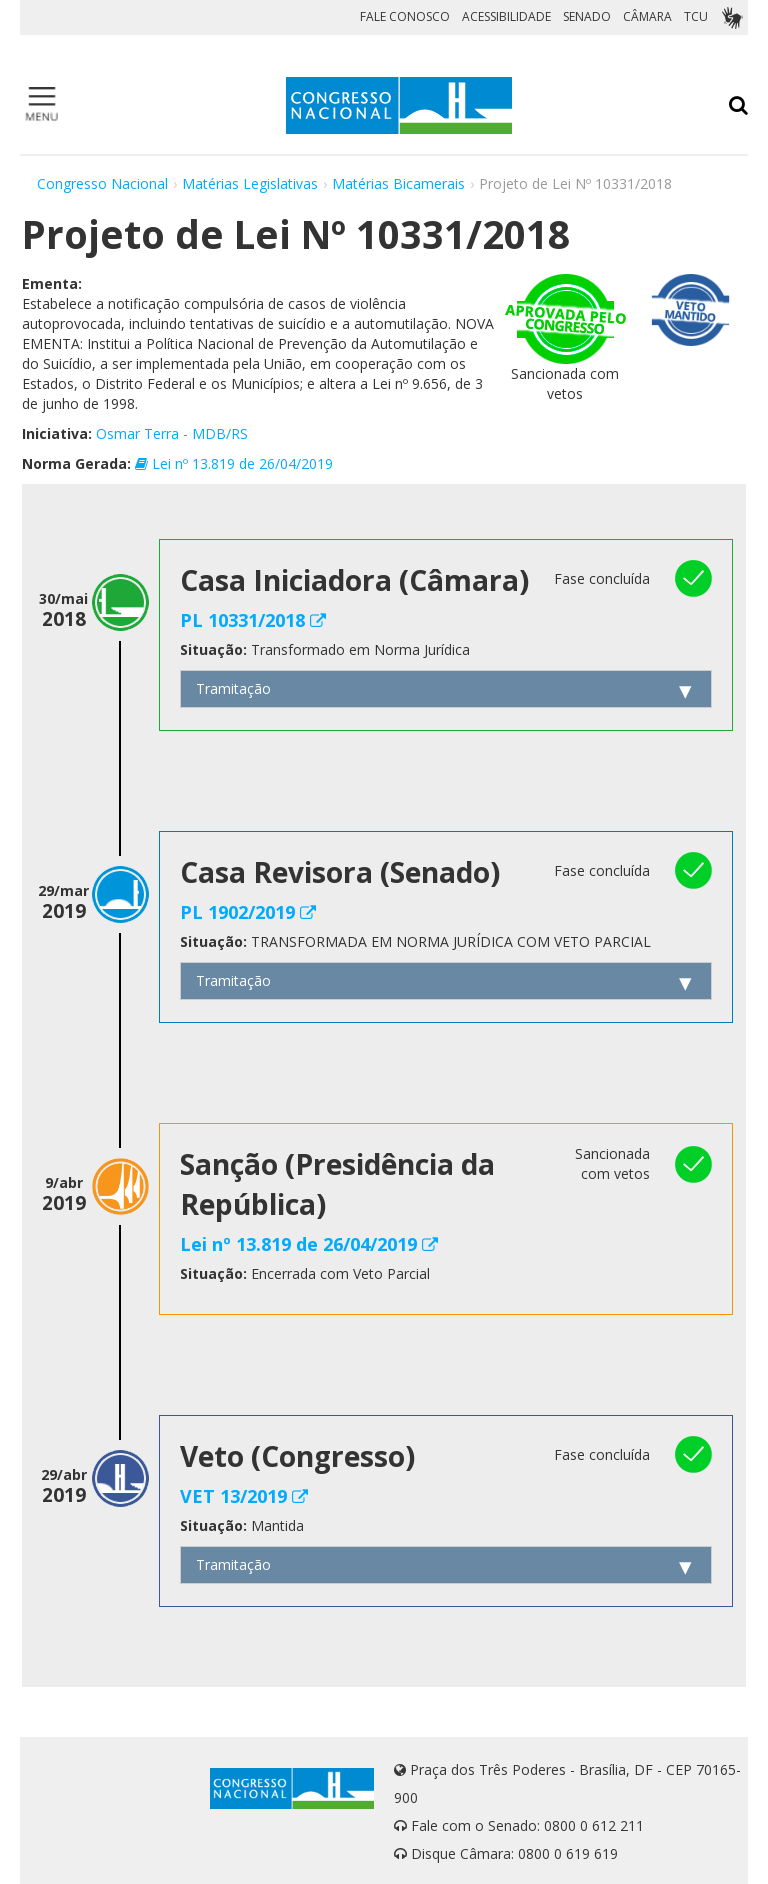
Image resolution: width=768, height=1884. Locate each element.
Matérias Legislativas (250, 183)
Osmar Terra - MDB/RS (172, 433)
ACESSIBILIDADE (506, 16)
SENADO (587, 16)
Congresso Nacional (102, 183)
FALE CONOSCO (405, 16)
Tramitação (233, 688)
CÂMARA (647, 16)
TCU (696, 16)
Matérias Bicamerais (398, 183)
